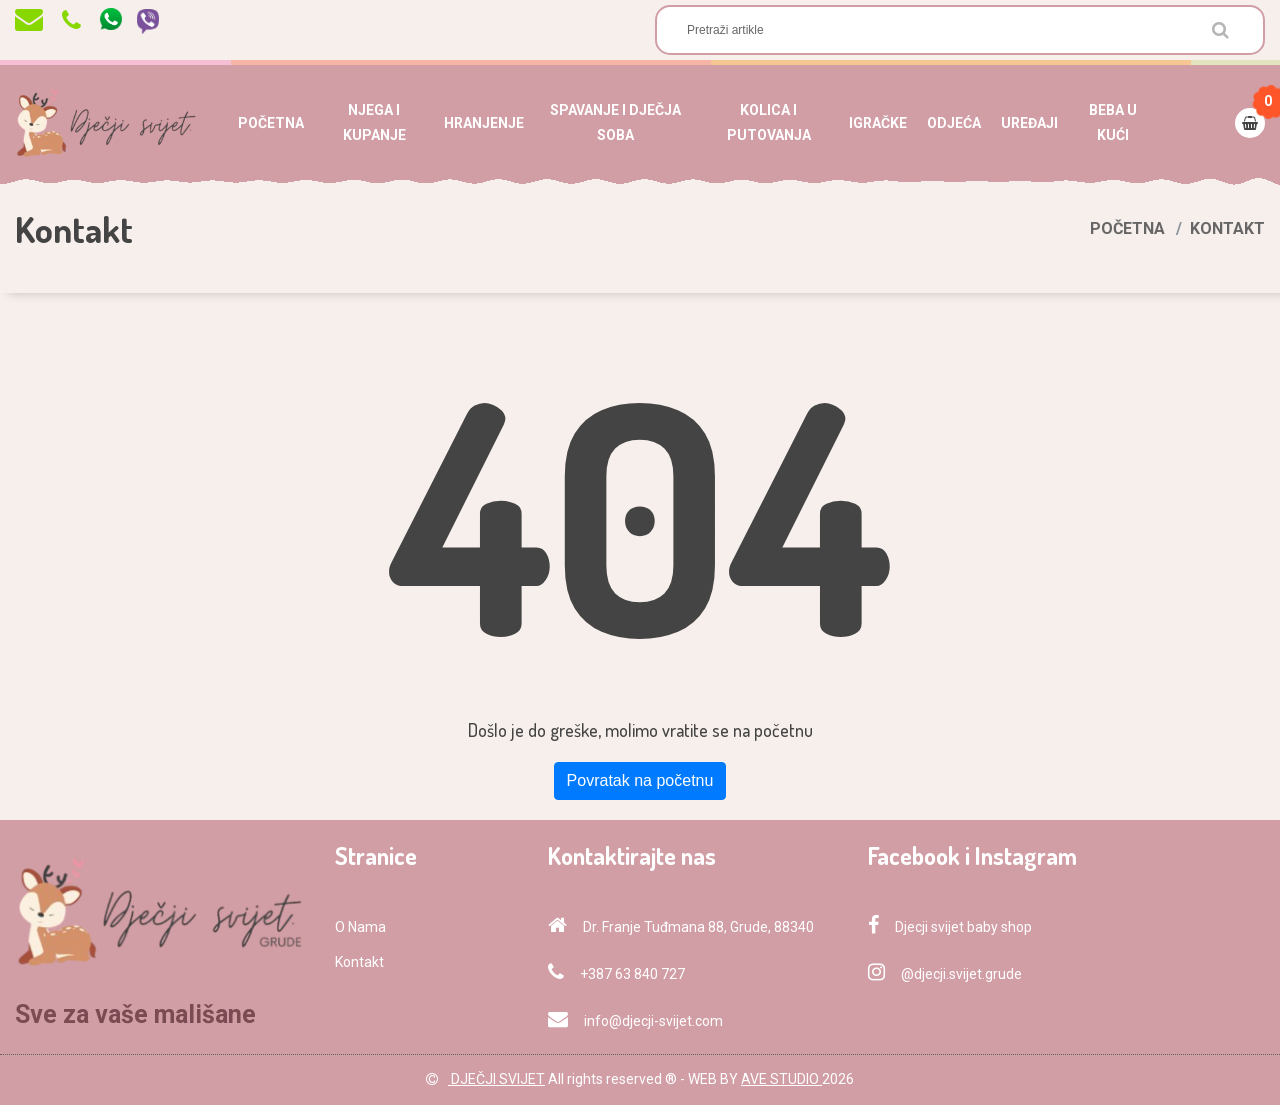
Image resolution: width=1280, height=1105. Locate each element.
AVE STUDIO (781, 1079)
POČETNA (271, 123)
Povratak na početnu (640, 780)
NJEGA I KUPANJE (374, 122)
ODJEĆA (954, 123)
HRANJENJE (484, 123)
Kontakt (359, 962)
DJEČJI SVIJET (496, 1079)
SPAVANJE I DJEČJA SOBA (615, 122)
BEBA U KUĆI (1113, 122)
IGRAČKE (878, 123)
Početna (1127, 228)
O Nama (360, 927)
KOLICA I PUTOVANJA (769, 122)
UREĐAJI (1029, 123)
